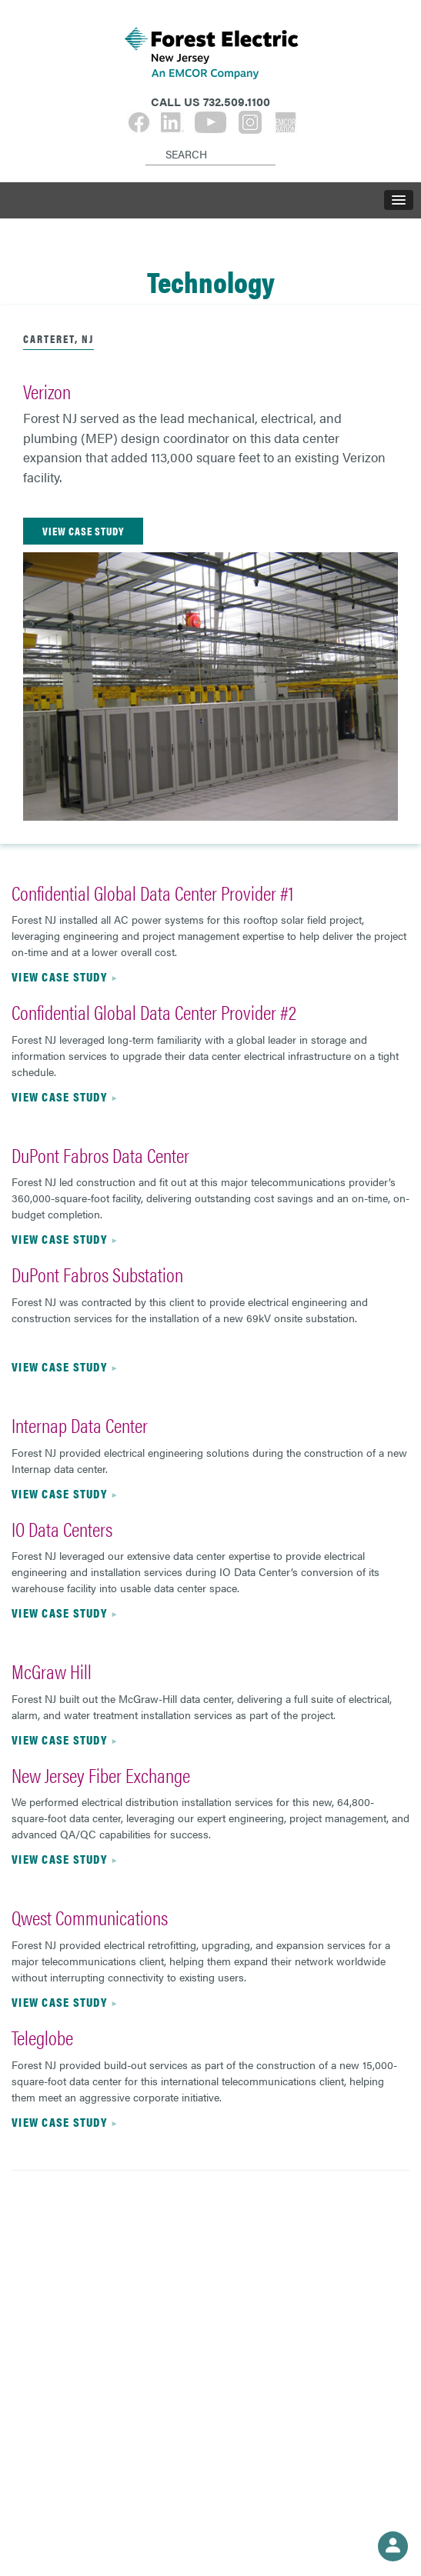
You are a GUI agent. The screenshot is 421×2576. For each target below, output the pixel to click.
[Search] (148, 141)
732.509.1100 (236, 101)
